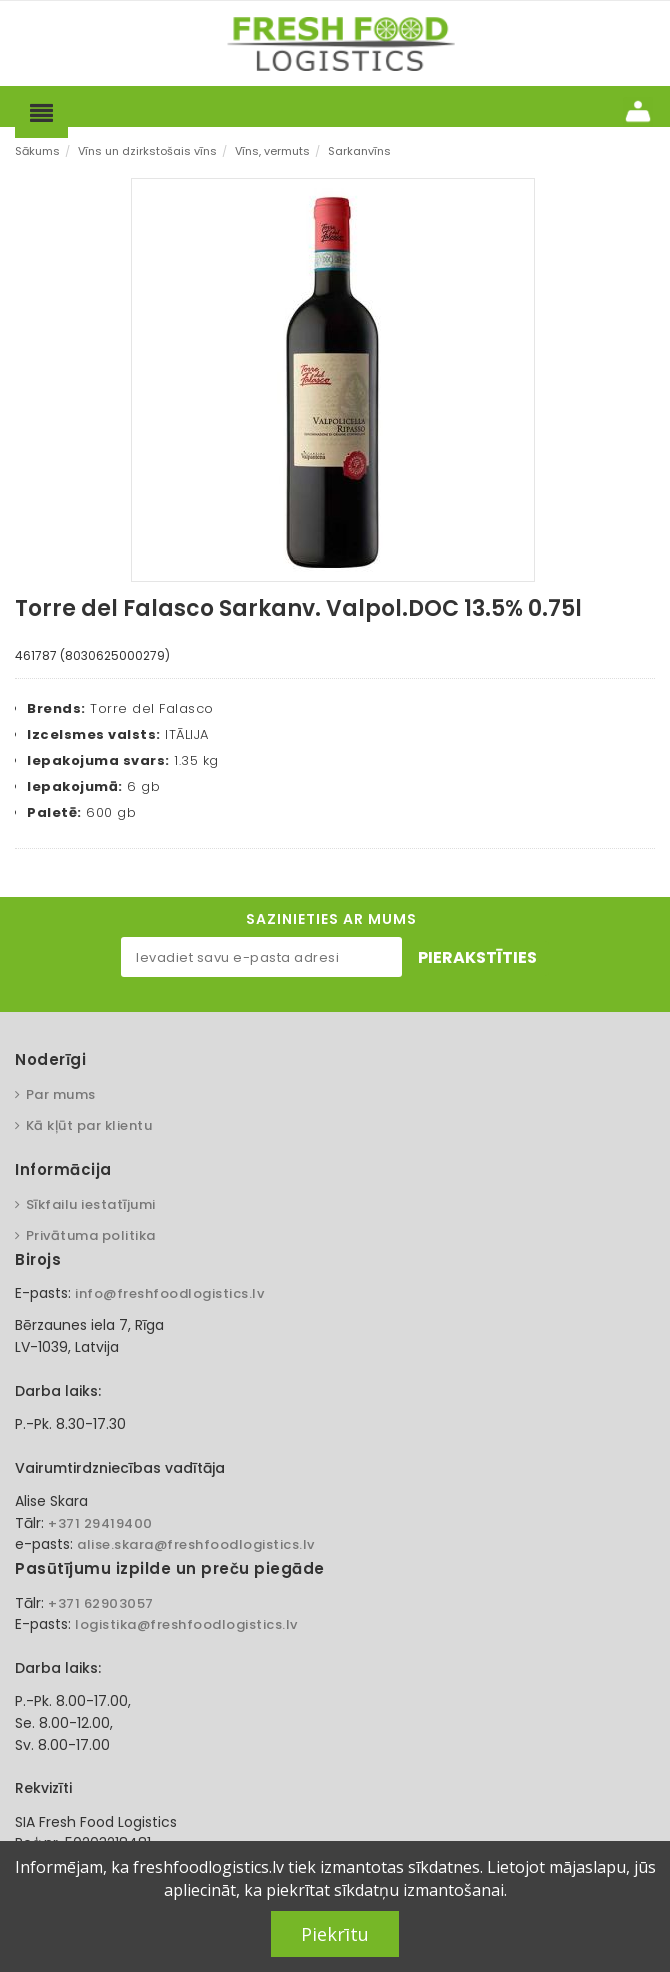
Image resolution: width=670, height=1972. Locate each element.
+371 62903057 (101, 1603)
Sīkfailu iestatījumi (91, 1204)
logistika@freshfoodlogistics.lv (186, 1624)
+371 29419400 (100, 1523)
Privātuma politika (91, 1235)
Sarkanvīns (359, 151)
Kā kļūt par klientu (89, 1125)
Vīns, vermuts (272, 151)
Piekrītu (335, 1934)
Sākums (37, 151)
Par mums (61, 1094)
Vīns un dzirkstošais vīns (147, 151)
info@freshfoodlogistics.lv (169, 1293)
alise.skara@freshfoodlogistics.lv (196, 1544)
